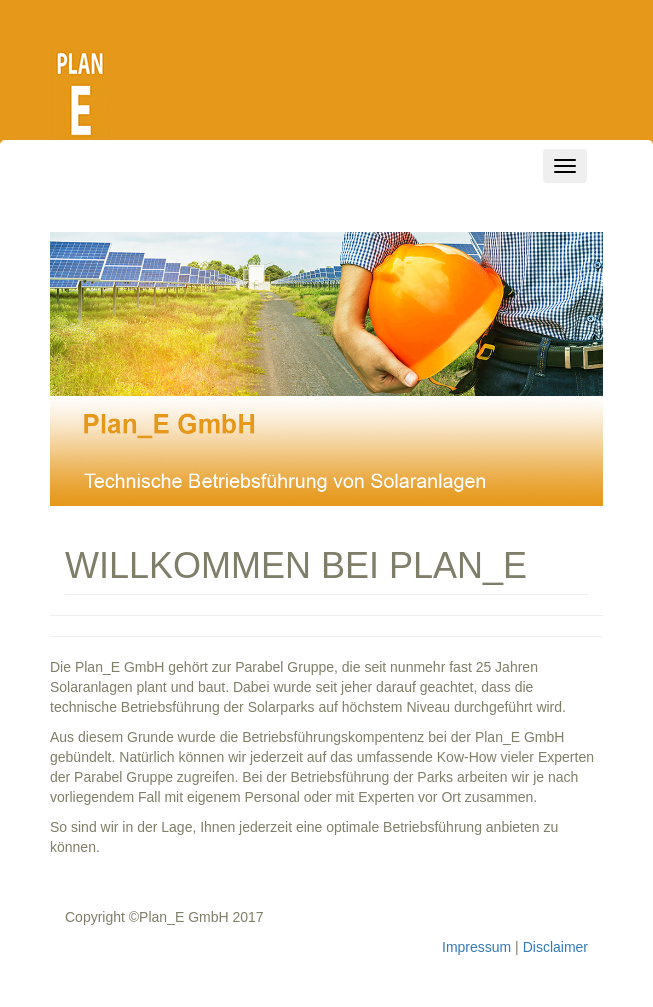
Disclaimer (555, 947)
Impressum (476, 947)
